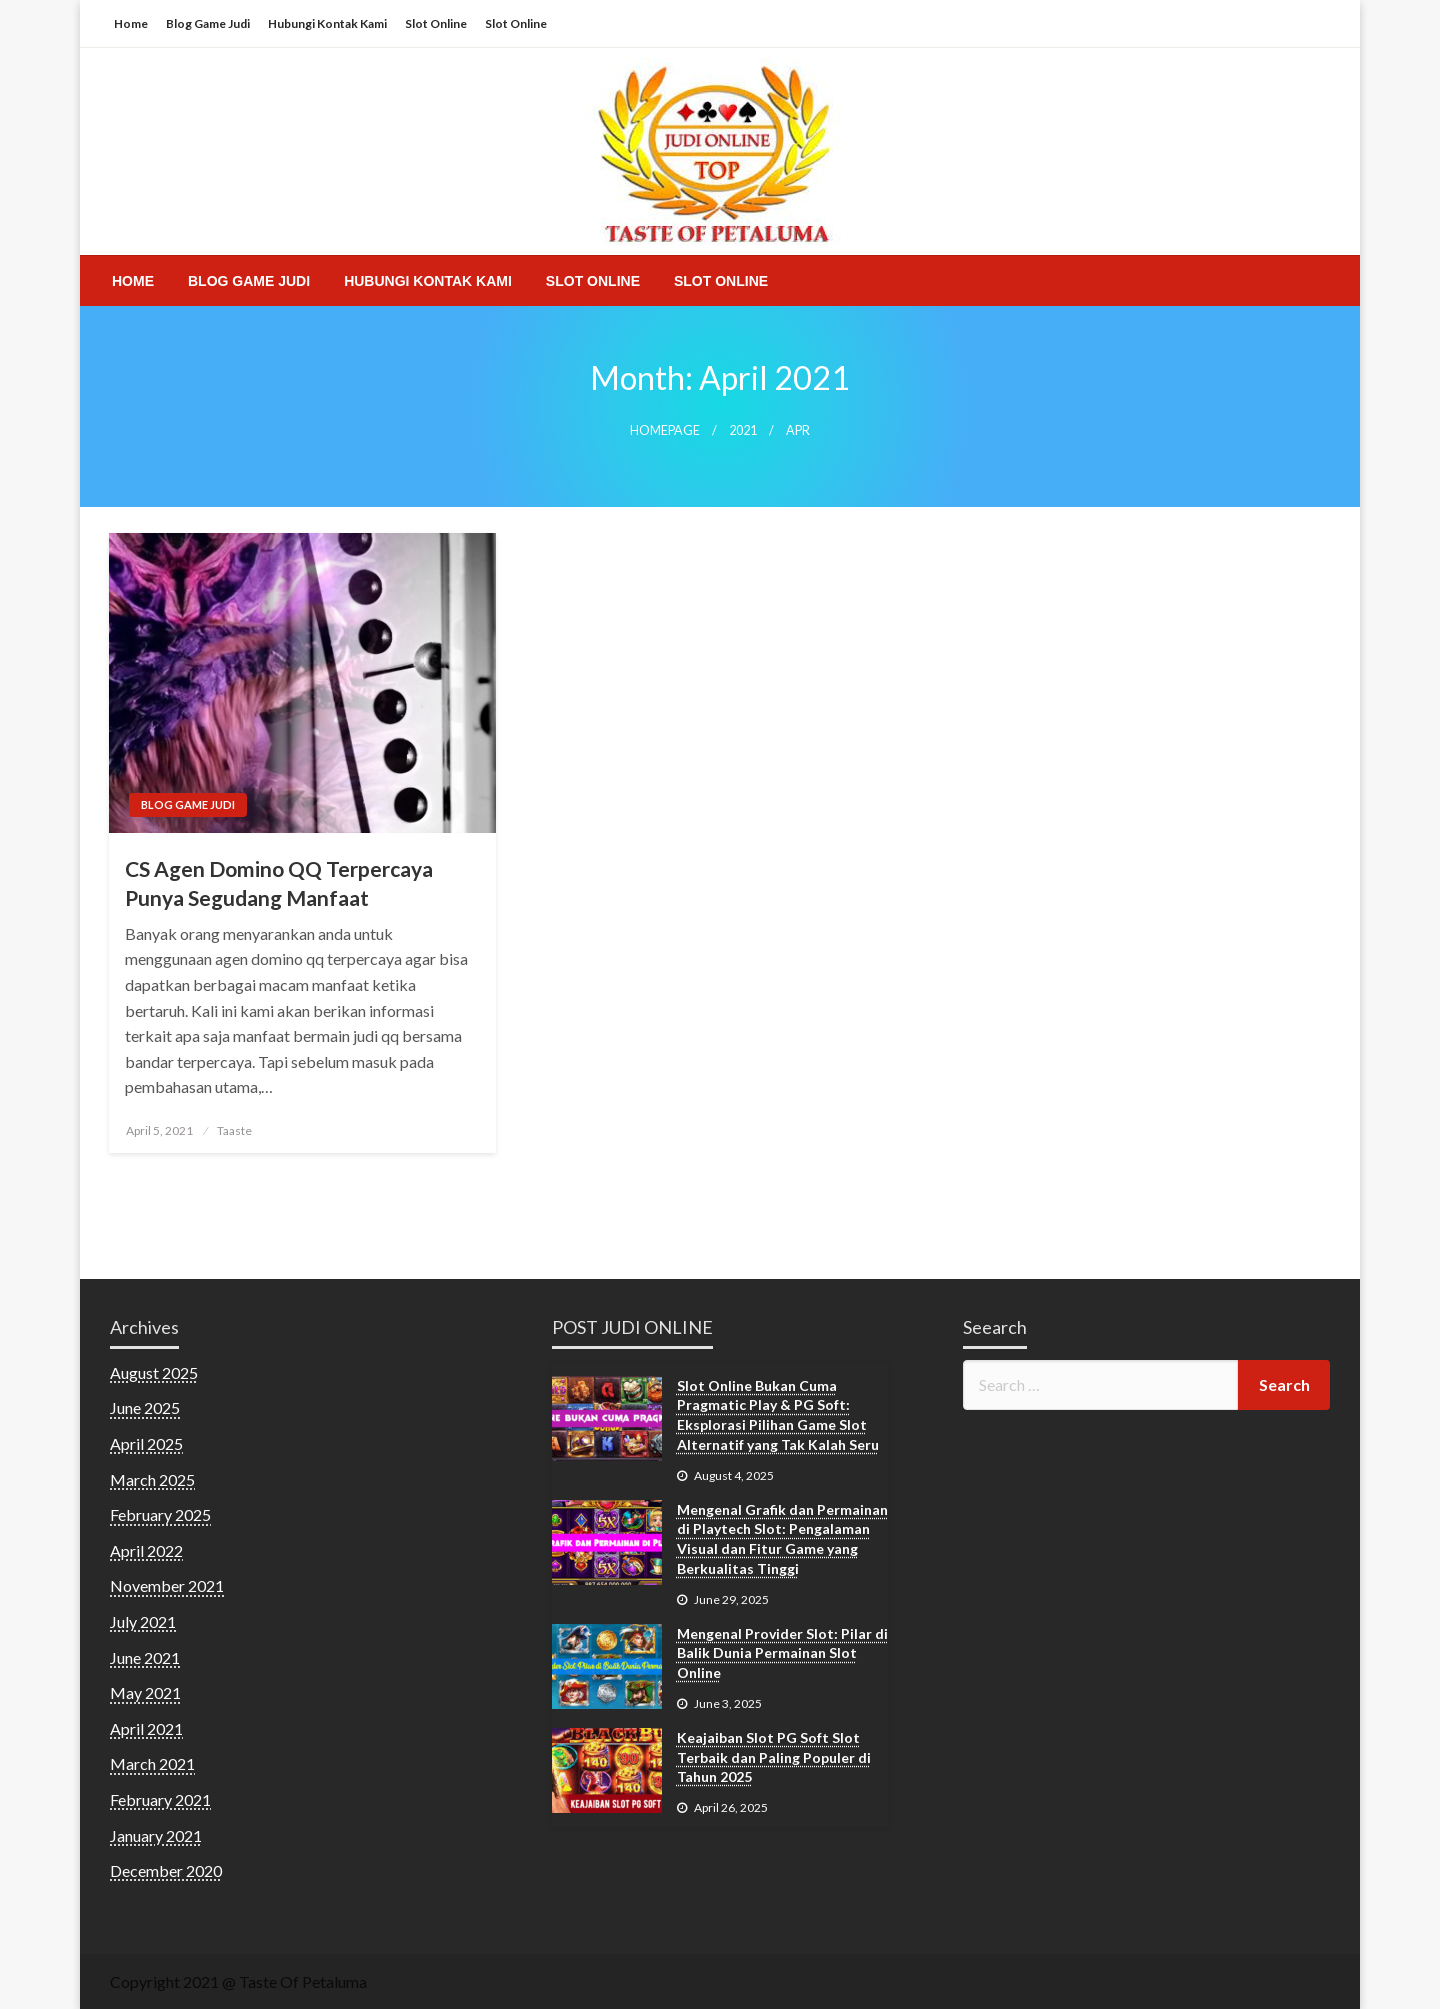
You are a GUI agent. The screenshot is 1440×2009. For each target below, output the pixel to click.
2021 (743, 430)
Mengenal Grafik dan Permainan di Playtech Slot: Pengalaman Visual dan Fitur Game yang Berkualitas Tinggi (782, 1539)
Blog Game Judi (208, 23)
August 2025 (154, 1372)
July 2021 (143, 1621)
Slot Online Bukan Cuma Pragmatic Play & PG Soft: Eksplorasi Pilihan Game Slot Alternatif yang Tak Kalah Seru (778, 1415)
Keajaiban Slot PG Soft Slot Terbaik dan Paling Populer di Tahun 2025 (774, 1757)
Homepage (665, 430)
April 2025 (146, 1443)
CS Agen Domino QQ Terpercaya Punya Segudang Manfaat (279, 883)
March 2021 (152, 1763)
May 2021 (145, 1692)
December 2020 (166, 1870)
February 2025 (160, 1514)
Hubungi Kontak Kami (327, 23)
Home (131, 23)
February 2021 (160, 1799)
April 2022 (146, 1550)
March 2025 (152, 1479)
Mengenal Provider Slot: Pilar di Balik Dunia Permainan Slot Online (782, 1653)
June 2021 (145, 1657)
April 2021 (146, 1728)
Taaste (234, 1130)
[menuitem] (133, 281)
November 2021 (167, 1585)
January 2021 (156, 1835)
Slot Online (436, 23)
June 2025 (145, 1407)
